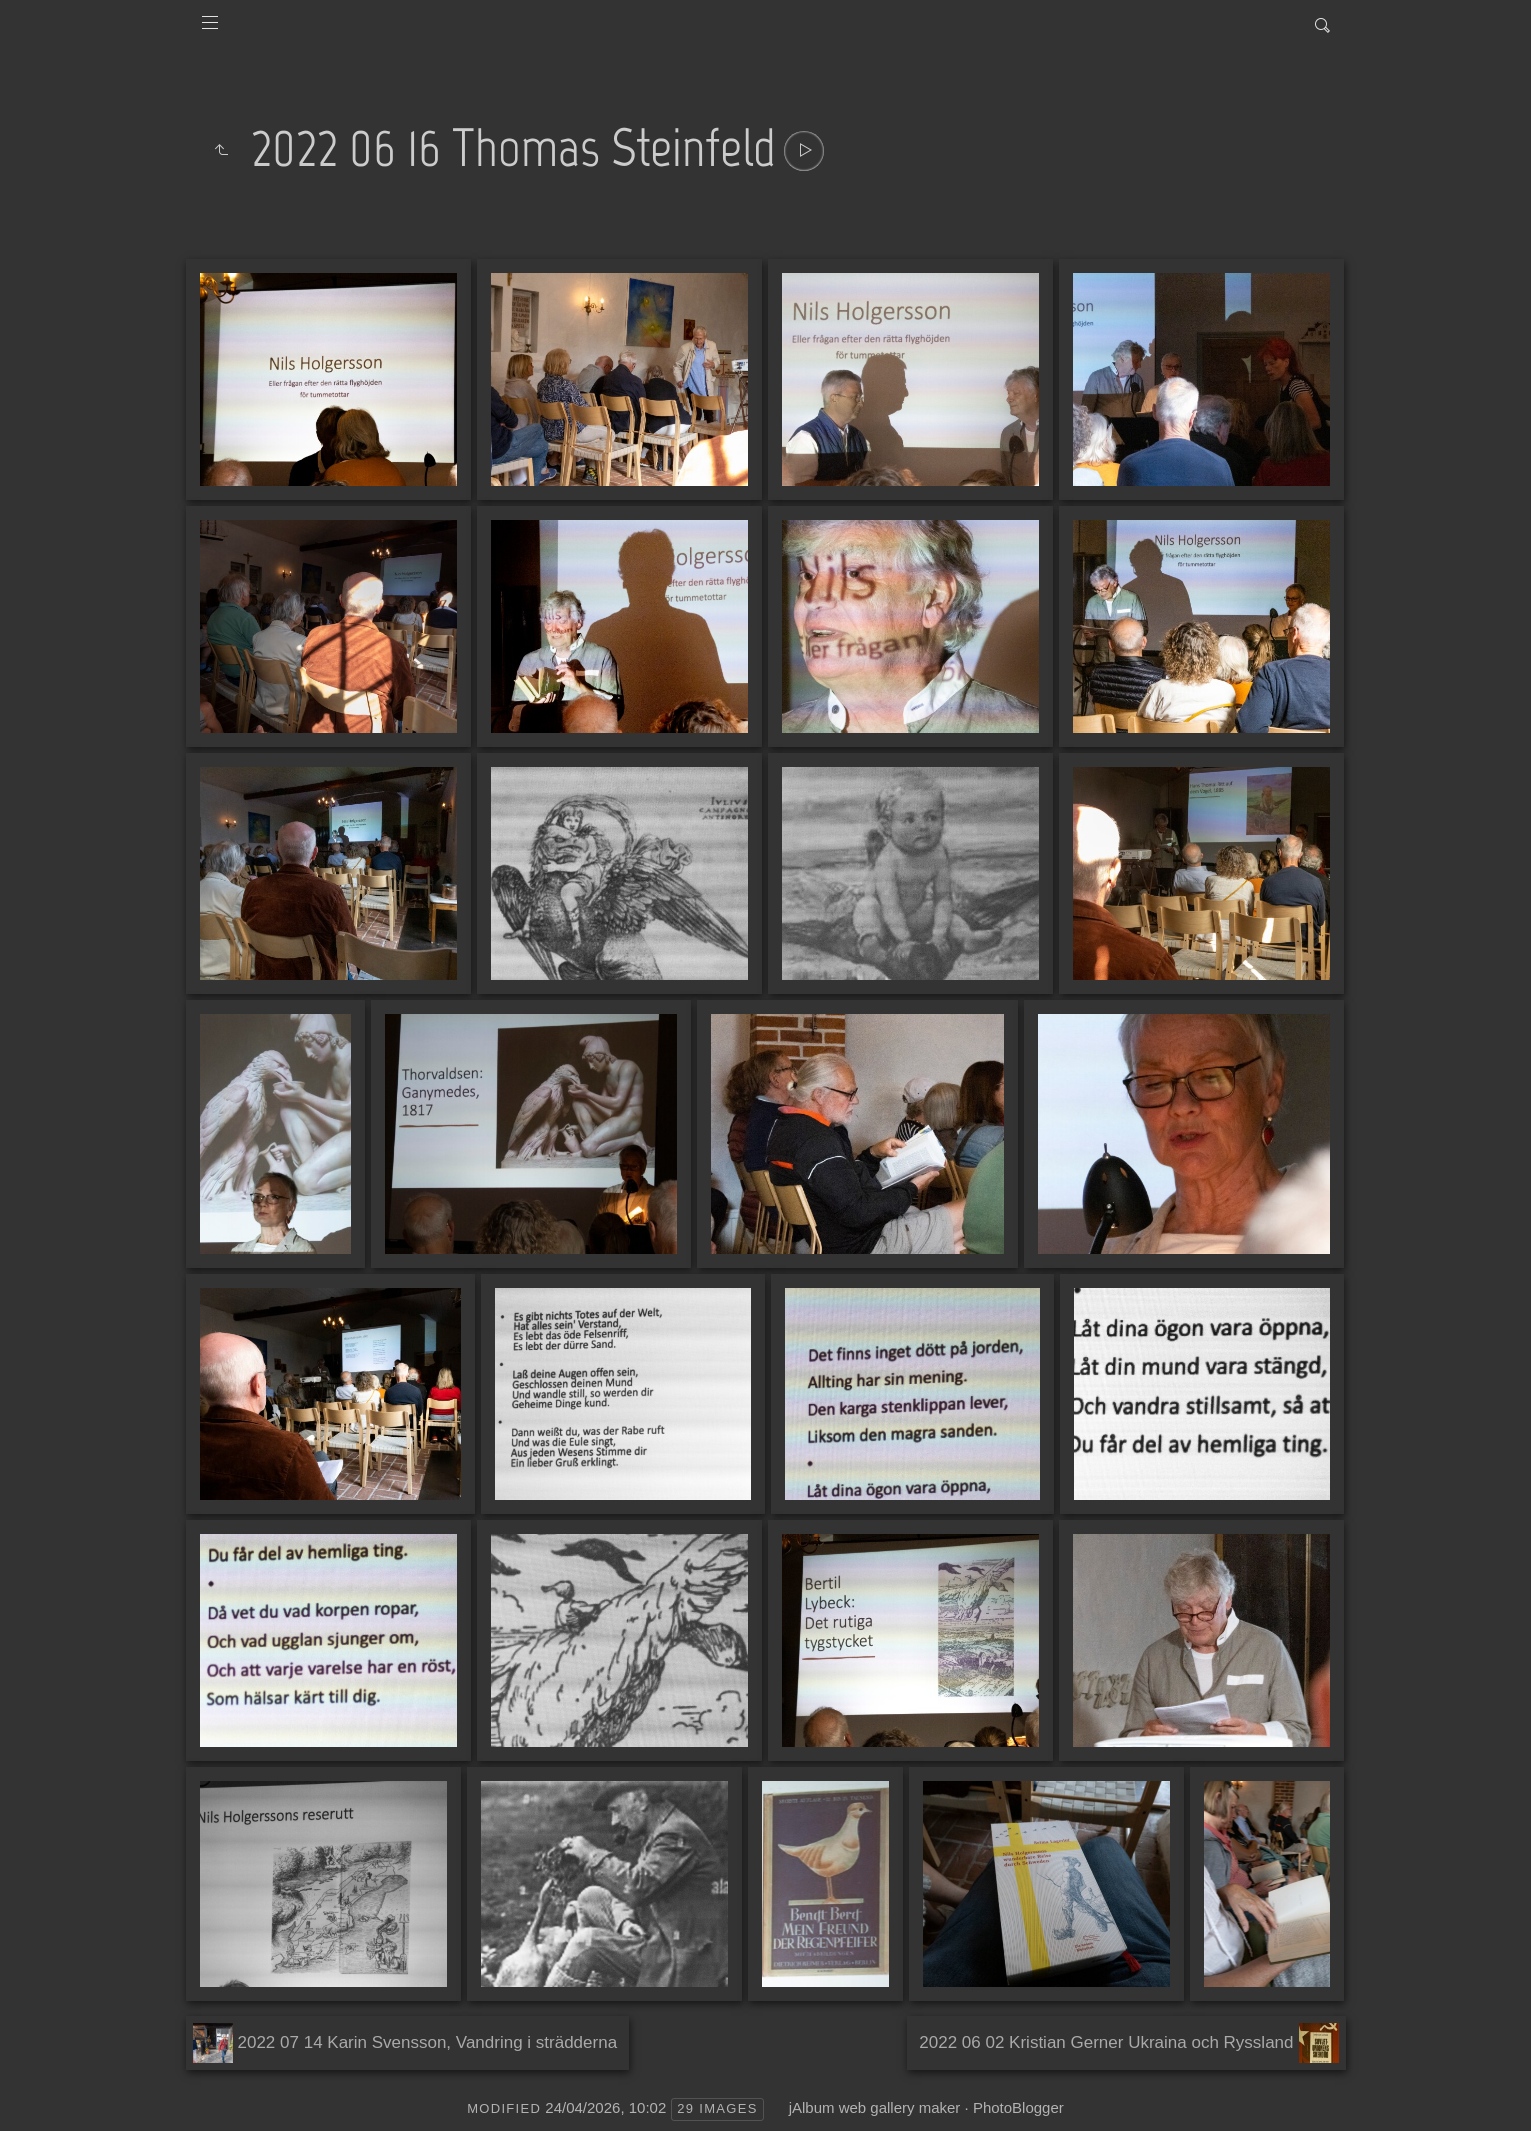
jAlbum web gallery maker (875, 2107)
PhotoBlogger (1018, 2107)
